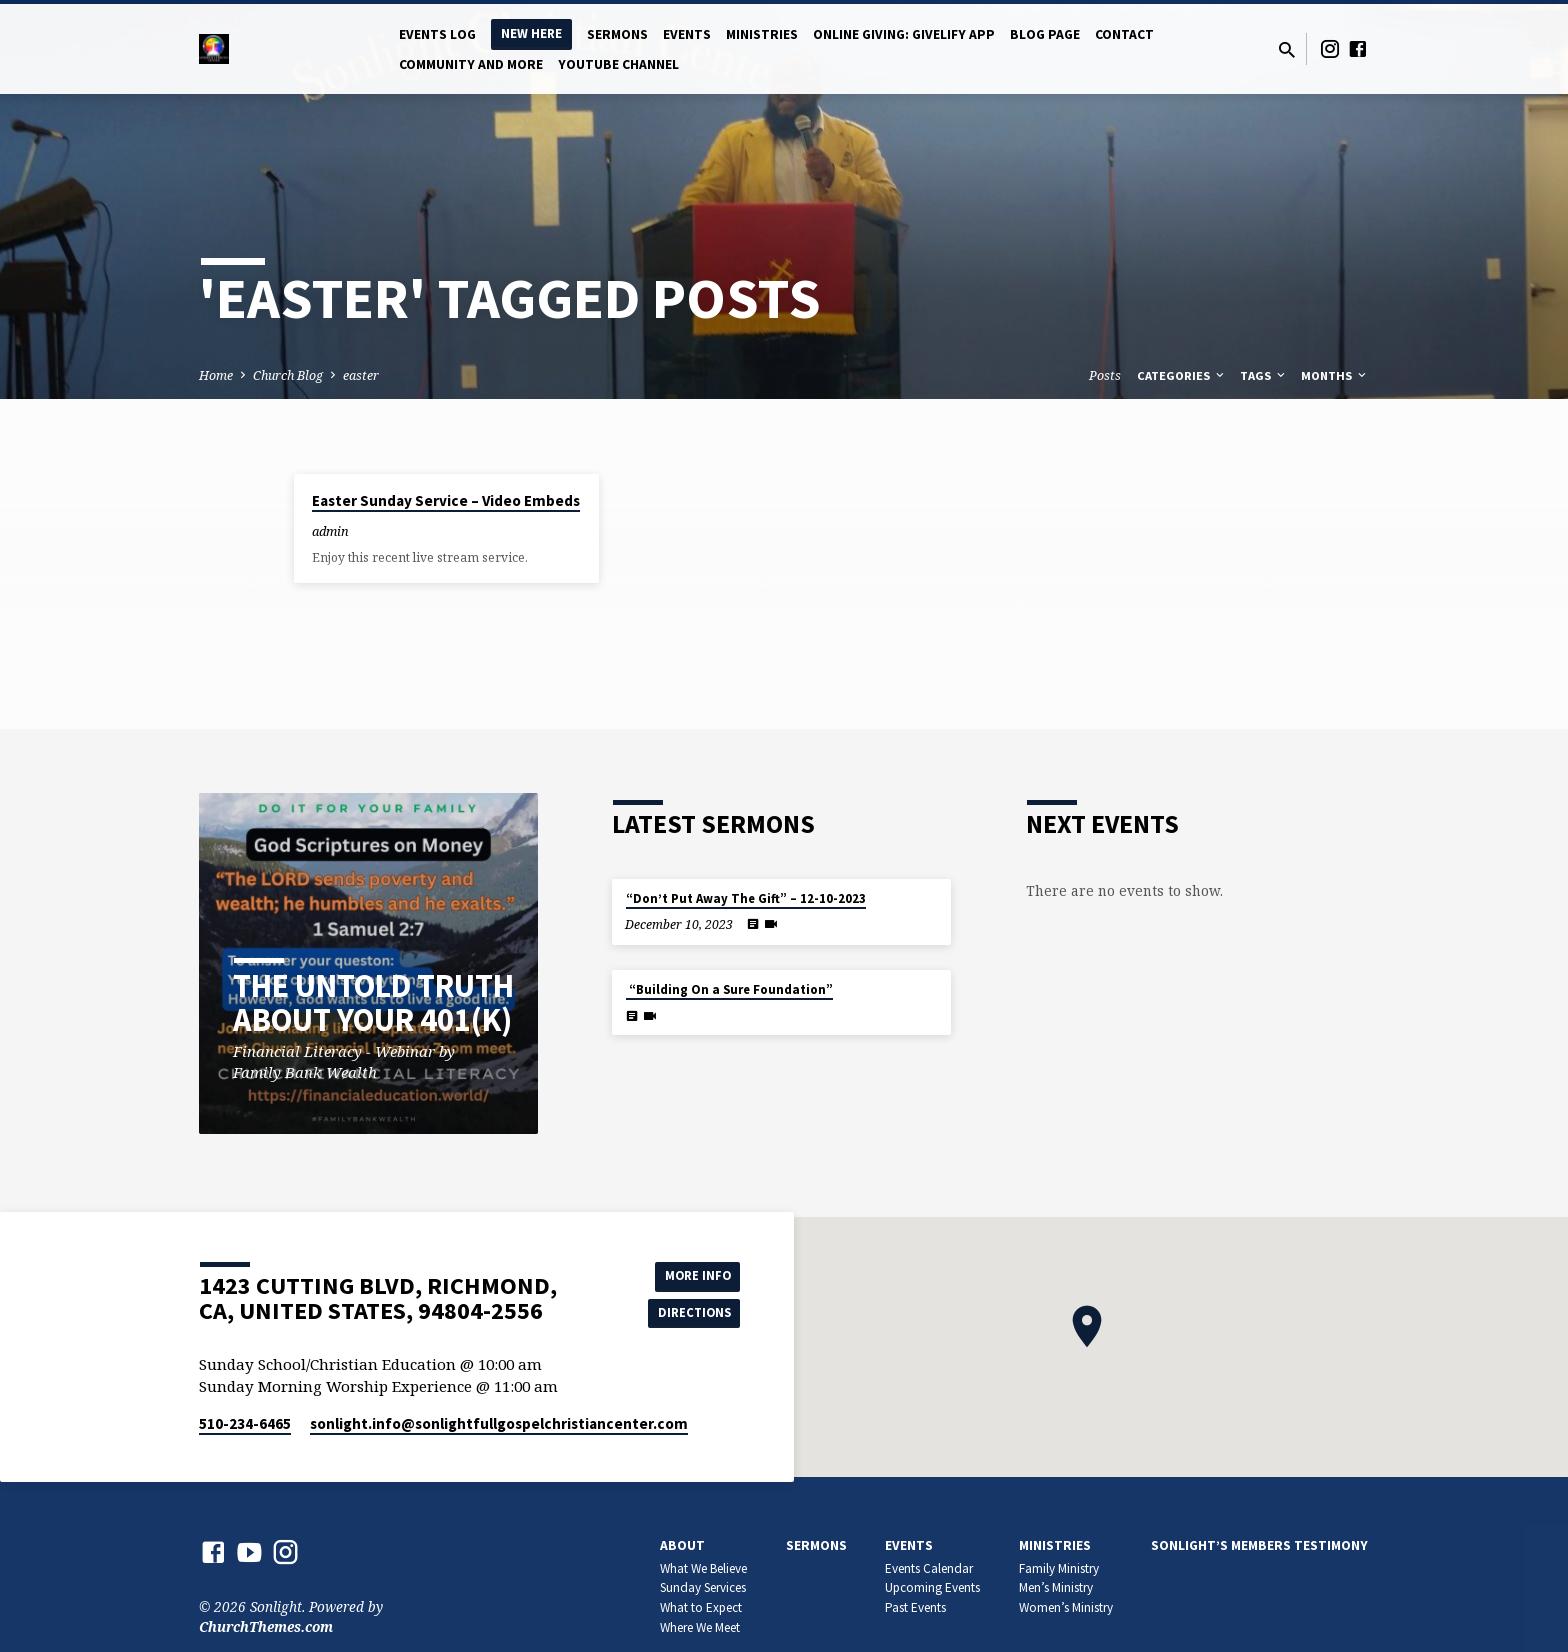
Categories (1182, 375)
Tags (1264, 375)
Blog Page (1045, 34)
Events (687, 34)
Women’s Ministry (1066, 1607)
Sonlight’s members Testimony (1259, 1545)
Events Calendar (929, 1568)
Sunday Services (703, 1587)
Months (1335, 375)
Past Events (915, 1607)
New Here (531, 33)
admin (330, 531)
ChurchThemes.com (266, 1626)
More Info (689, 1274)
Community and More (471, 64)
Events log (437, 34)
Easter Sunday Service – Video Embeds (446, 500)
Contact (1124, 34)
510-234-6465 (245, 1423)
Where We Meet (700, 1627)
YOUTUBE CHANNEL (618, 64)
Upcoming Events (932, 1587)
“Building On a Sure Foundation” (729, 989)
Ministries (762, 34)
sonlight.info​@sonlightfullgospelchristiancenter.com (499, 1423)
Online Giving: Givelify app (904, 34)
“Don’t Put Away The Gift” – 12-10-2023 (746, 898)
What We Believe (703, 1568)
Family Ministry (1059, 1568)
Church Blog (288, 375)
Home (216, 375)
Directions (690, 1314)
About (682, 1545)
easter (361, 375)
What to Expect (701, 1607)
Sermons (617, 34)
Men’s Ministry (1056, 1587)
